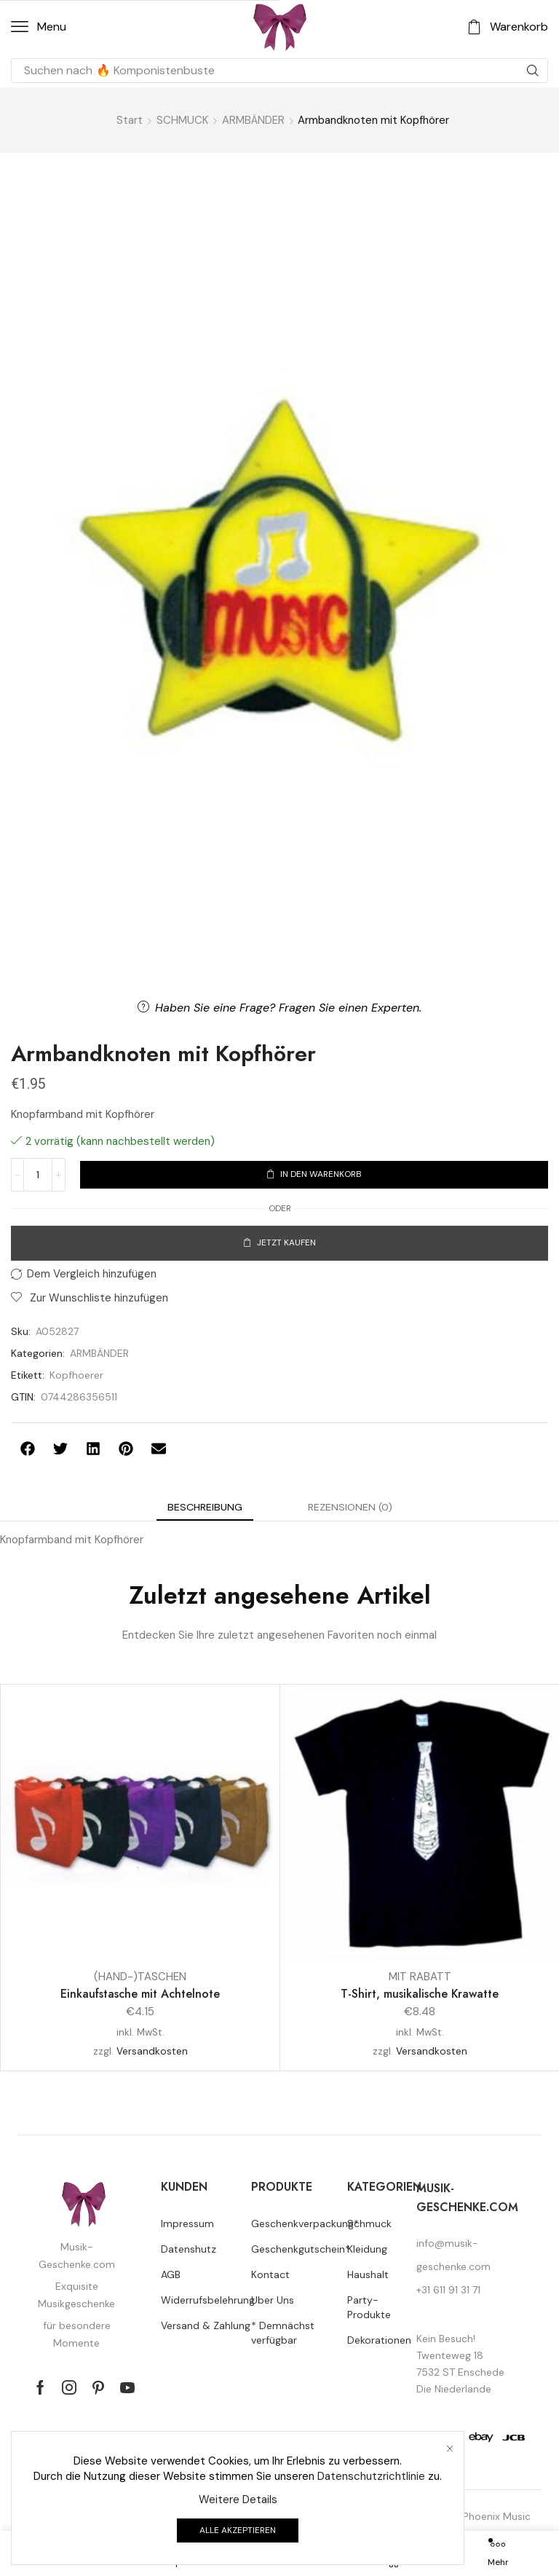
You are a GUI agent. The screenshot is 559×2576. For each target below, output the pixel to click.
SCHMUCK (182, 120)
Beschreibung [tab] (204, 1506)
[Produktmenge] (38, 1175)
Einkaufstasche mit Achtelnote (140, 1993)
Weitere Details (238, 2499)
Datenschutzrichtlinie (371, 2476)
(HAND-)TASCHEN (140, 1976)
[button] (38, 27)
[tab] (204, 1507)
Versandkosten (152, 2051)
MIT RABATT (420, 1976)
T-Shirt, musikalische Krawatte (420, 1993)
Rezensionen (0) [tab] (350, 1506)
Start (129, 120)
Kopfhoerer (76, 1375)
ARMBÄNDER (253, 120)
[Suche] (532, 70)
